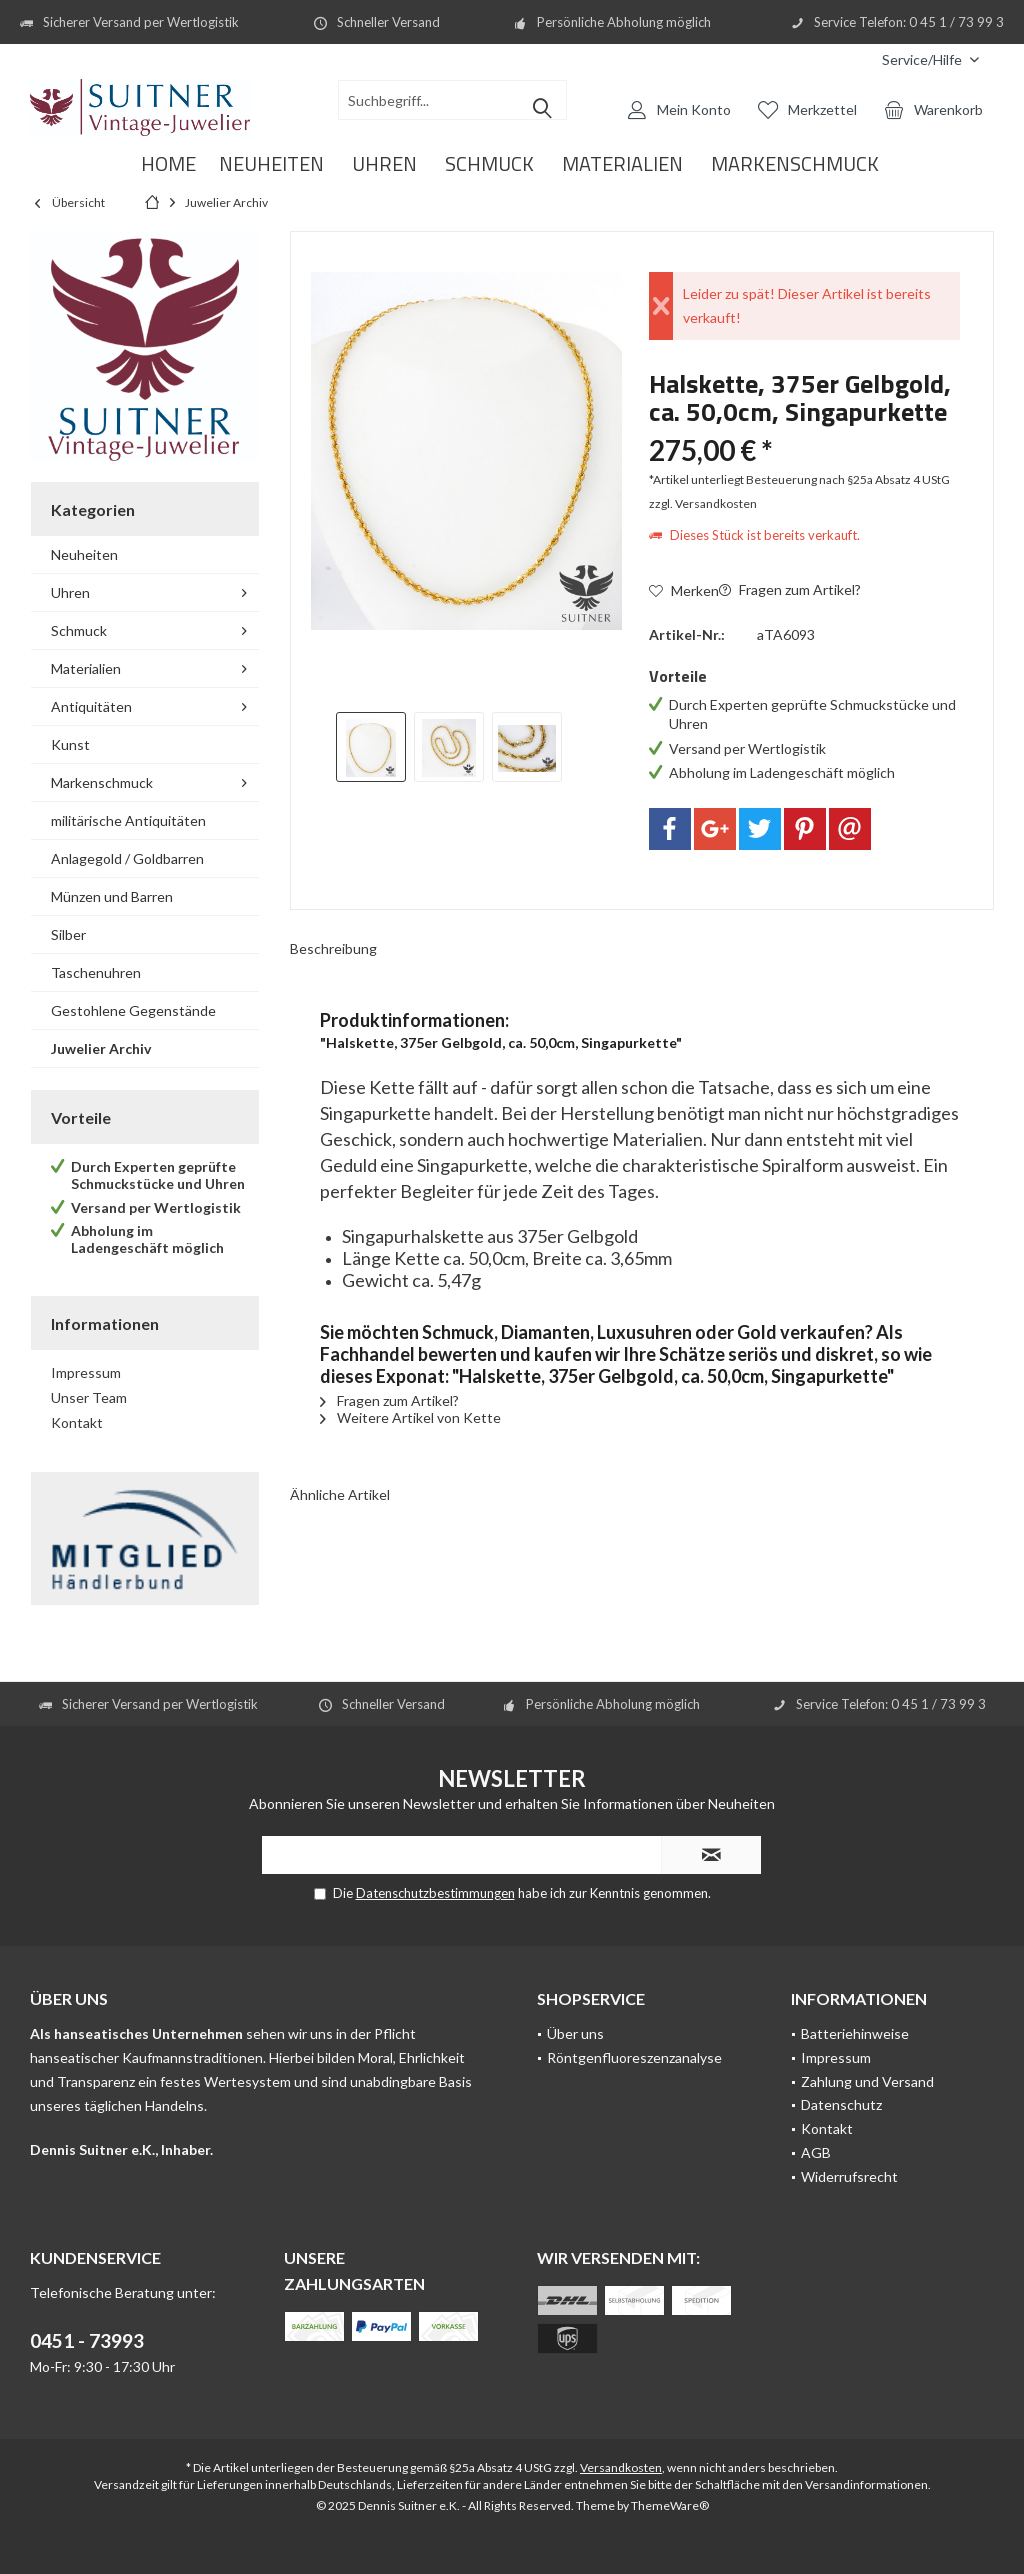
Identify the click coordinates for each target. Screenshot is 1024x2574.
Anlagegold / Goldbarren (127, 858)
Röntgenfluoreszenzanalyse (634, 2057)
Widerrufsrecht (849, 2176)
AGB (816, 2152)
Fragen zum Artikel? (790, 589)
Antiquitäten (91, 706)
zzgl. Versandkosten (703, 503)
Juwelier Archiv (101, 1048)
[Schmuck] (489, 164)
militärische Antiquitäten (128, 820)
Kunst (70, 744)
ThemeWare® (670, 2505)
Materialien (86, 668)
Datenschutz (841, 2104)
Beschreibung (333, 948)
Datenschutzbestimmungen (435, 1893)
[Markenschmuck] (795, 164)
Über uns (575, 2033)
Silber (68, 934)
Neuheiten (84, 554)
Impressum (86, 1372)
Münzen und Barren (112, 896)
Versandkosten (621, 2467)
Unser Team (89, 1397)
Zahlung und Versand (867, 2081)
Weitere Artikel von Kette (410, 1417)
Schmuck (79, 630)
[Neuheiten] (271, 164)
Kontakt (77, 1422)
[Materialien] (622, 164)
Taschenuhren (96, 972)
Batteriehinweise (855, 2033)
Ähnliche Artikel (340, 1494)
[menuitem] (930, 59)
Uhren (70, 592)
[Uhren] (384, 164)
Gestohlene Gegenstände (133, 1010)
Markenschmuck (102, 782)
